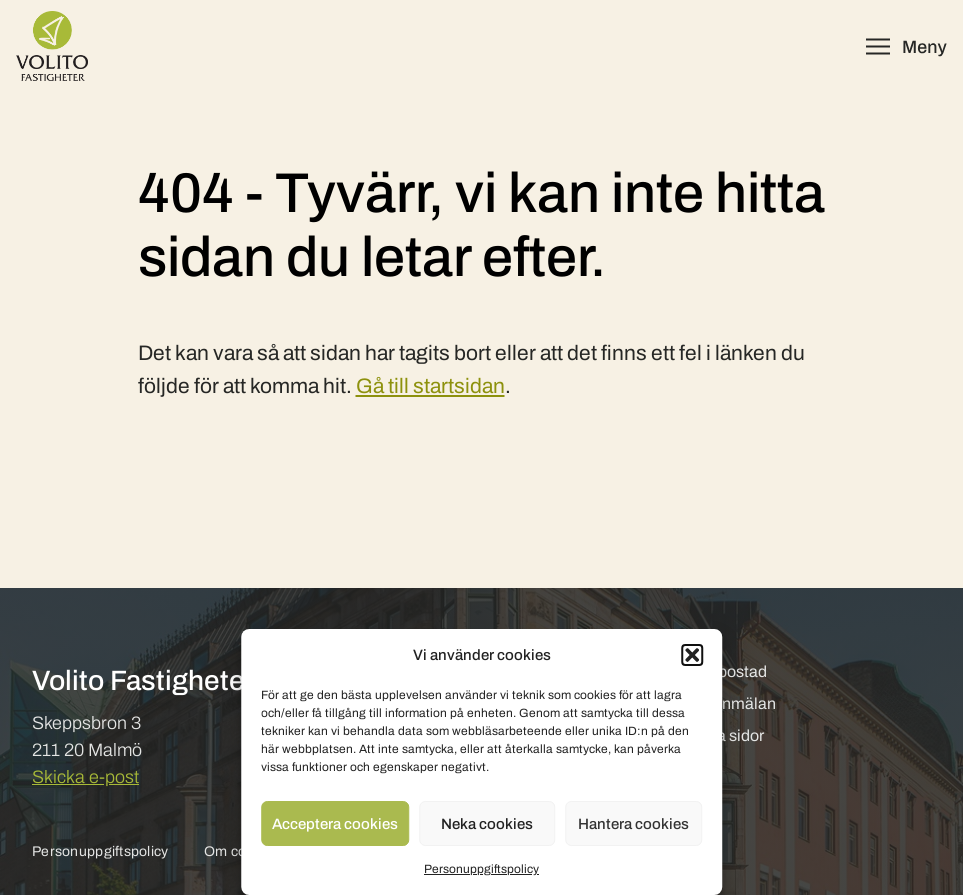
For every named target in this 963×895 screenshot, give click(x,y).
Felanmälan (733, 703)
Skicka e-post (85, 777)
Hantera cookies (633, 824)
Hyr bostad (728, 671)
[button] (692, 655)
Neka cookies (487, 824)
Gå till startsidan (430, 386)
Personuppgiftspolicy (481, 869)
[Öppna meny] (906, 46)
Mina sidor (727, 735)
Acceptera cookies (335, 824)
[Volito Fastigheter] (52, 46)
